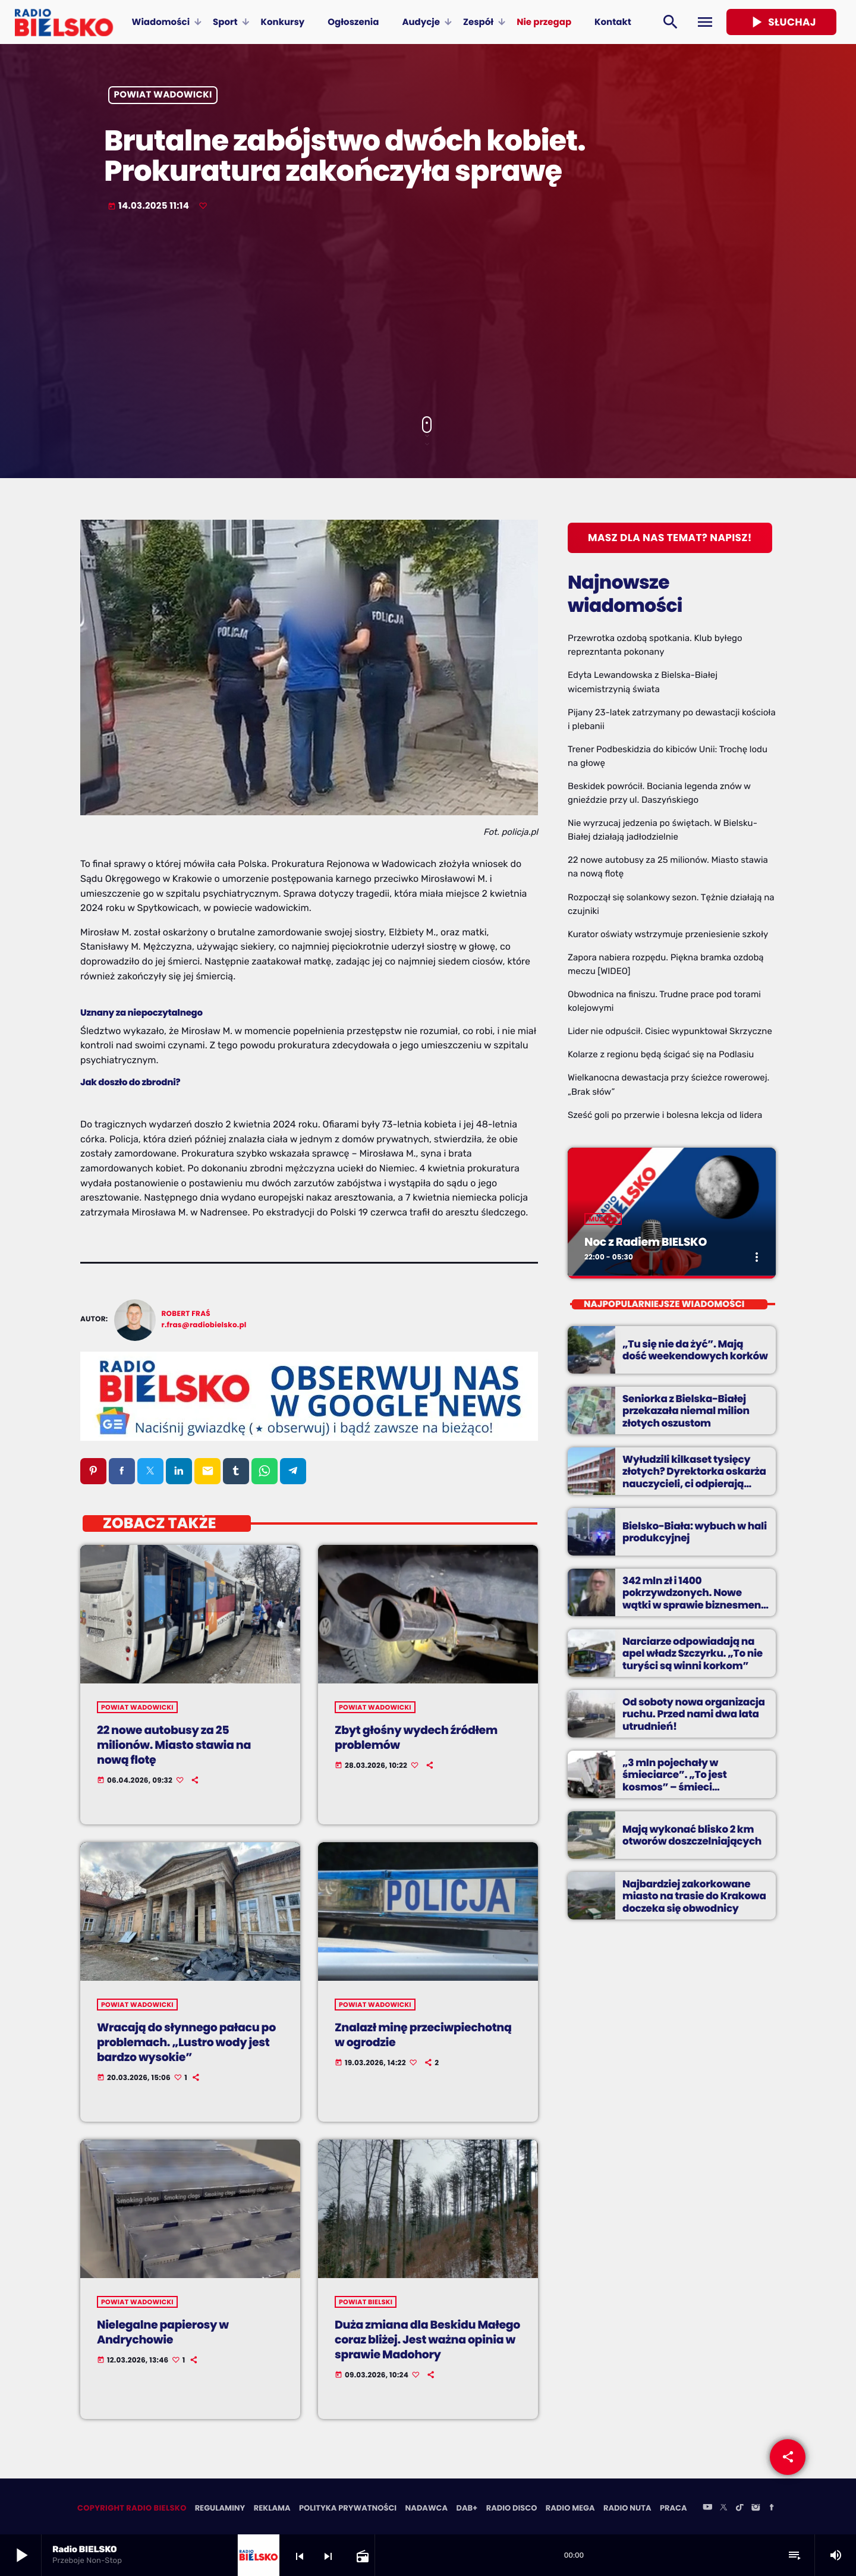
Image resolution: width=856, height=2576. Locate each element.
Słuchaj (781, 22)
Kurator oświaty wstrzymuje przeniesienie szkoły (668, 934)
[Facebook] (771, 2509)
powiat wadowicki (163, 95)
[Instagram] (755, 2509)
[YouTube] (707, 2509)
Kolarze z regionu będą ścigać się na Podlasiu (661, 1054)
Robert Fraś (186, 1314)
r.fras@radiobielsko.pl (204, 1325)
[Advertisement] (428, 315)
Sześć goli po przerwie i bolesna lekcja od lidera (665, 1115)
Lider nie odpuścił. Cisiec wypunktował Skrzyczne (670, 1031)
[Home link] (64, 22)
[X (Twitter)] (723, 2509)
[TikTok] (739, 2509)
